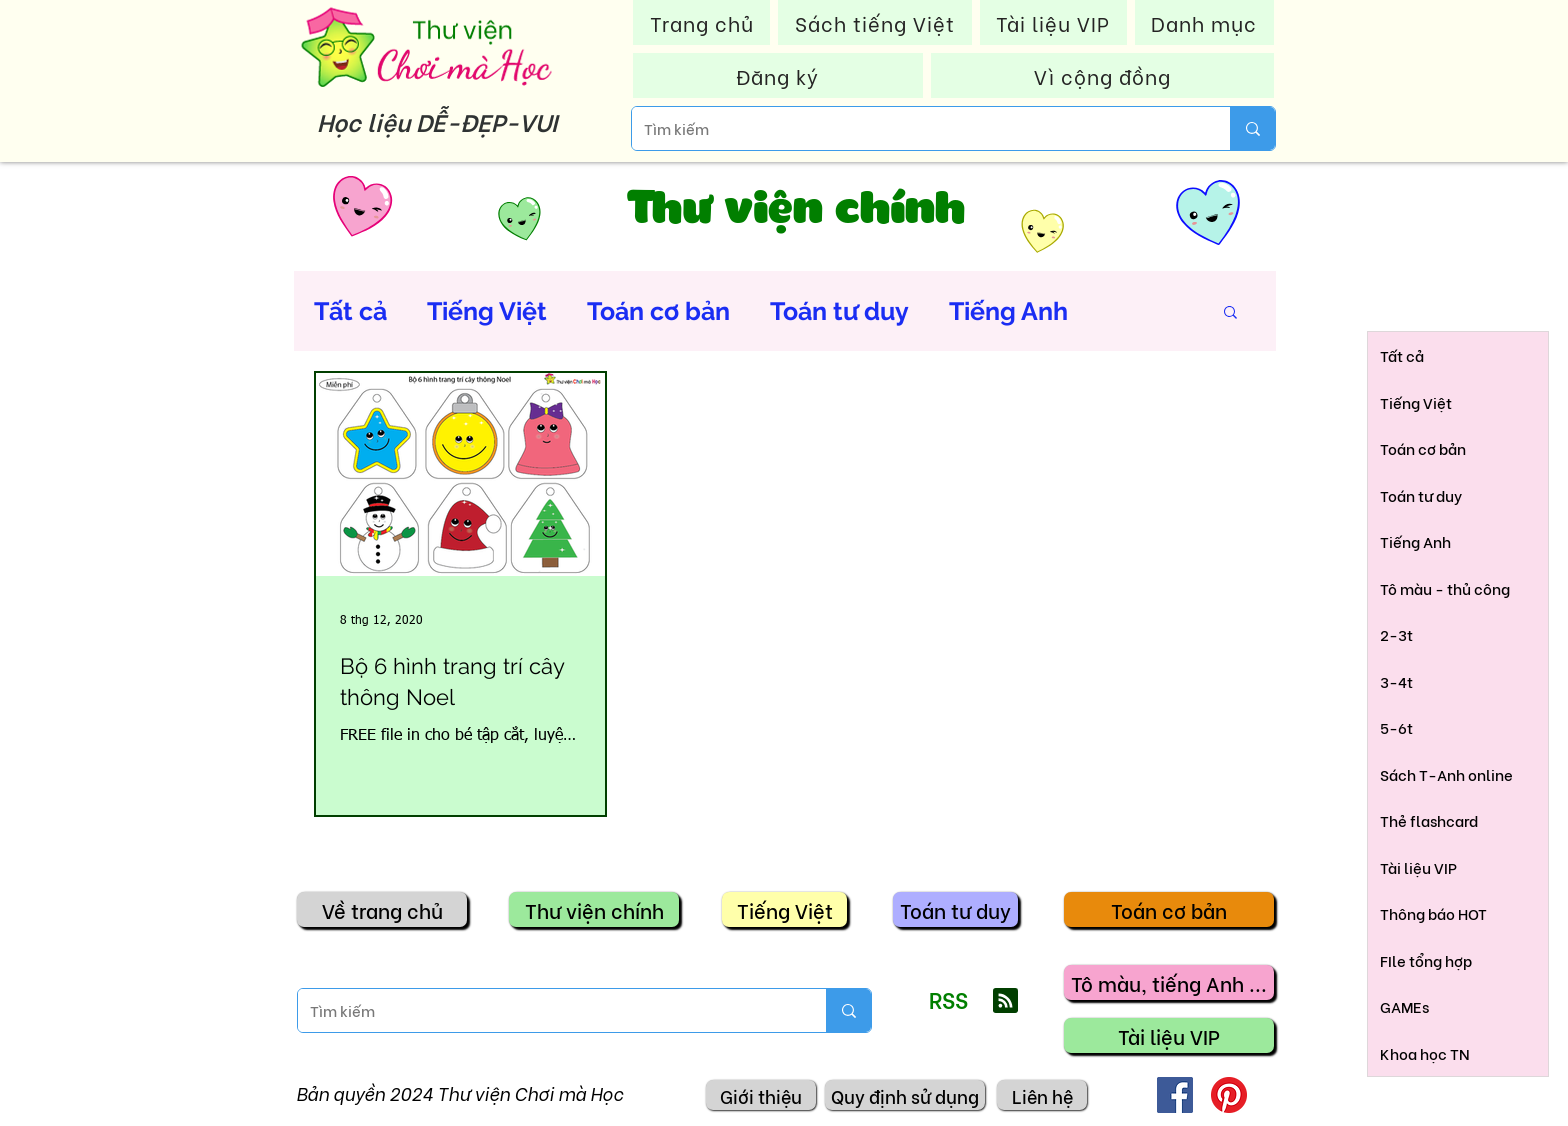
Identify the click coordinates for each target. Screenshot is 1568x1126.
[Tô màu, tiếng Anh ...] (1169, 982)
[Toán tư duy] (955, 909)
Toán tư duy (839, 311)
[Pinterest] (1229, 1095)
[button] (1230, 313)
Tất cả (350, 311)
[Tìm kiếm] (916, 128)
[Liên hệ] (1042, 1095)
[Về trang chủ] (382, 909)
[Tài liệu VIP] (1169, 1035)
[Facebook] (1175, 1095)
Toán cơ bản (658, 311)
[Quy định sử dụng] (905, 1095)
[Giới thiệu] (761, 1095)
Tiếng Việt (487, 311)
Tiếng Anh (1008, 311)
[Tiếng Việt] (784, 909)
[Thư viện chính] (594, 909)
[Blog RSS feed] (1005, 1001)
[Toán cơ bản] (1169, 909)
